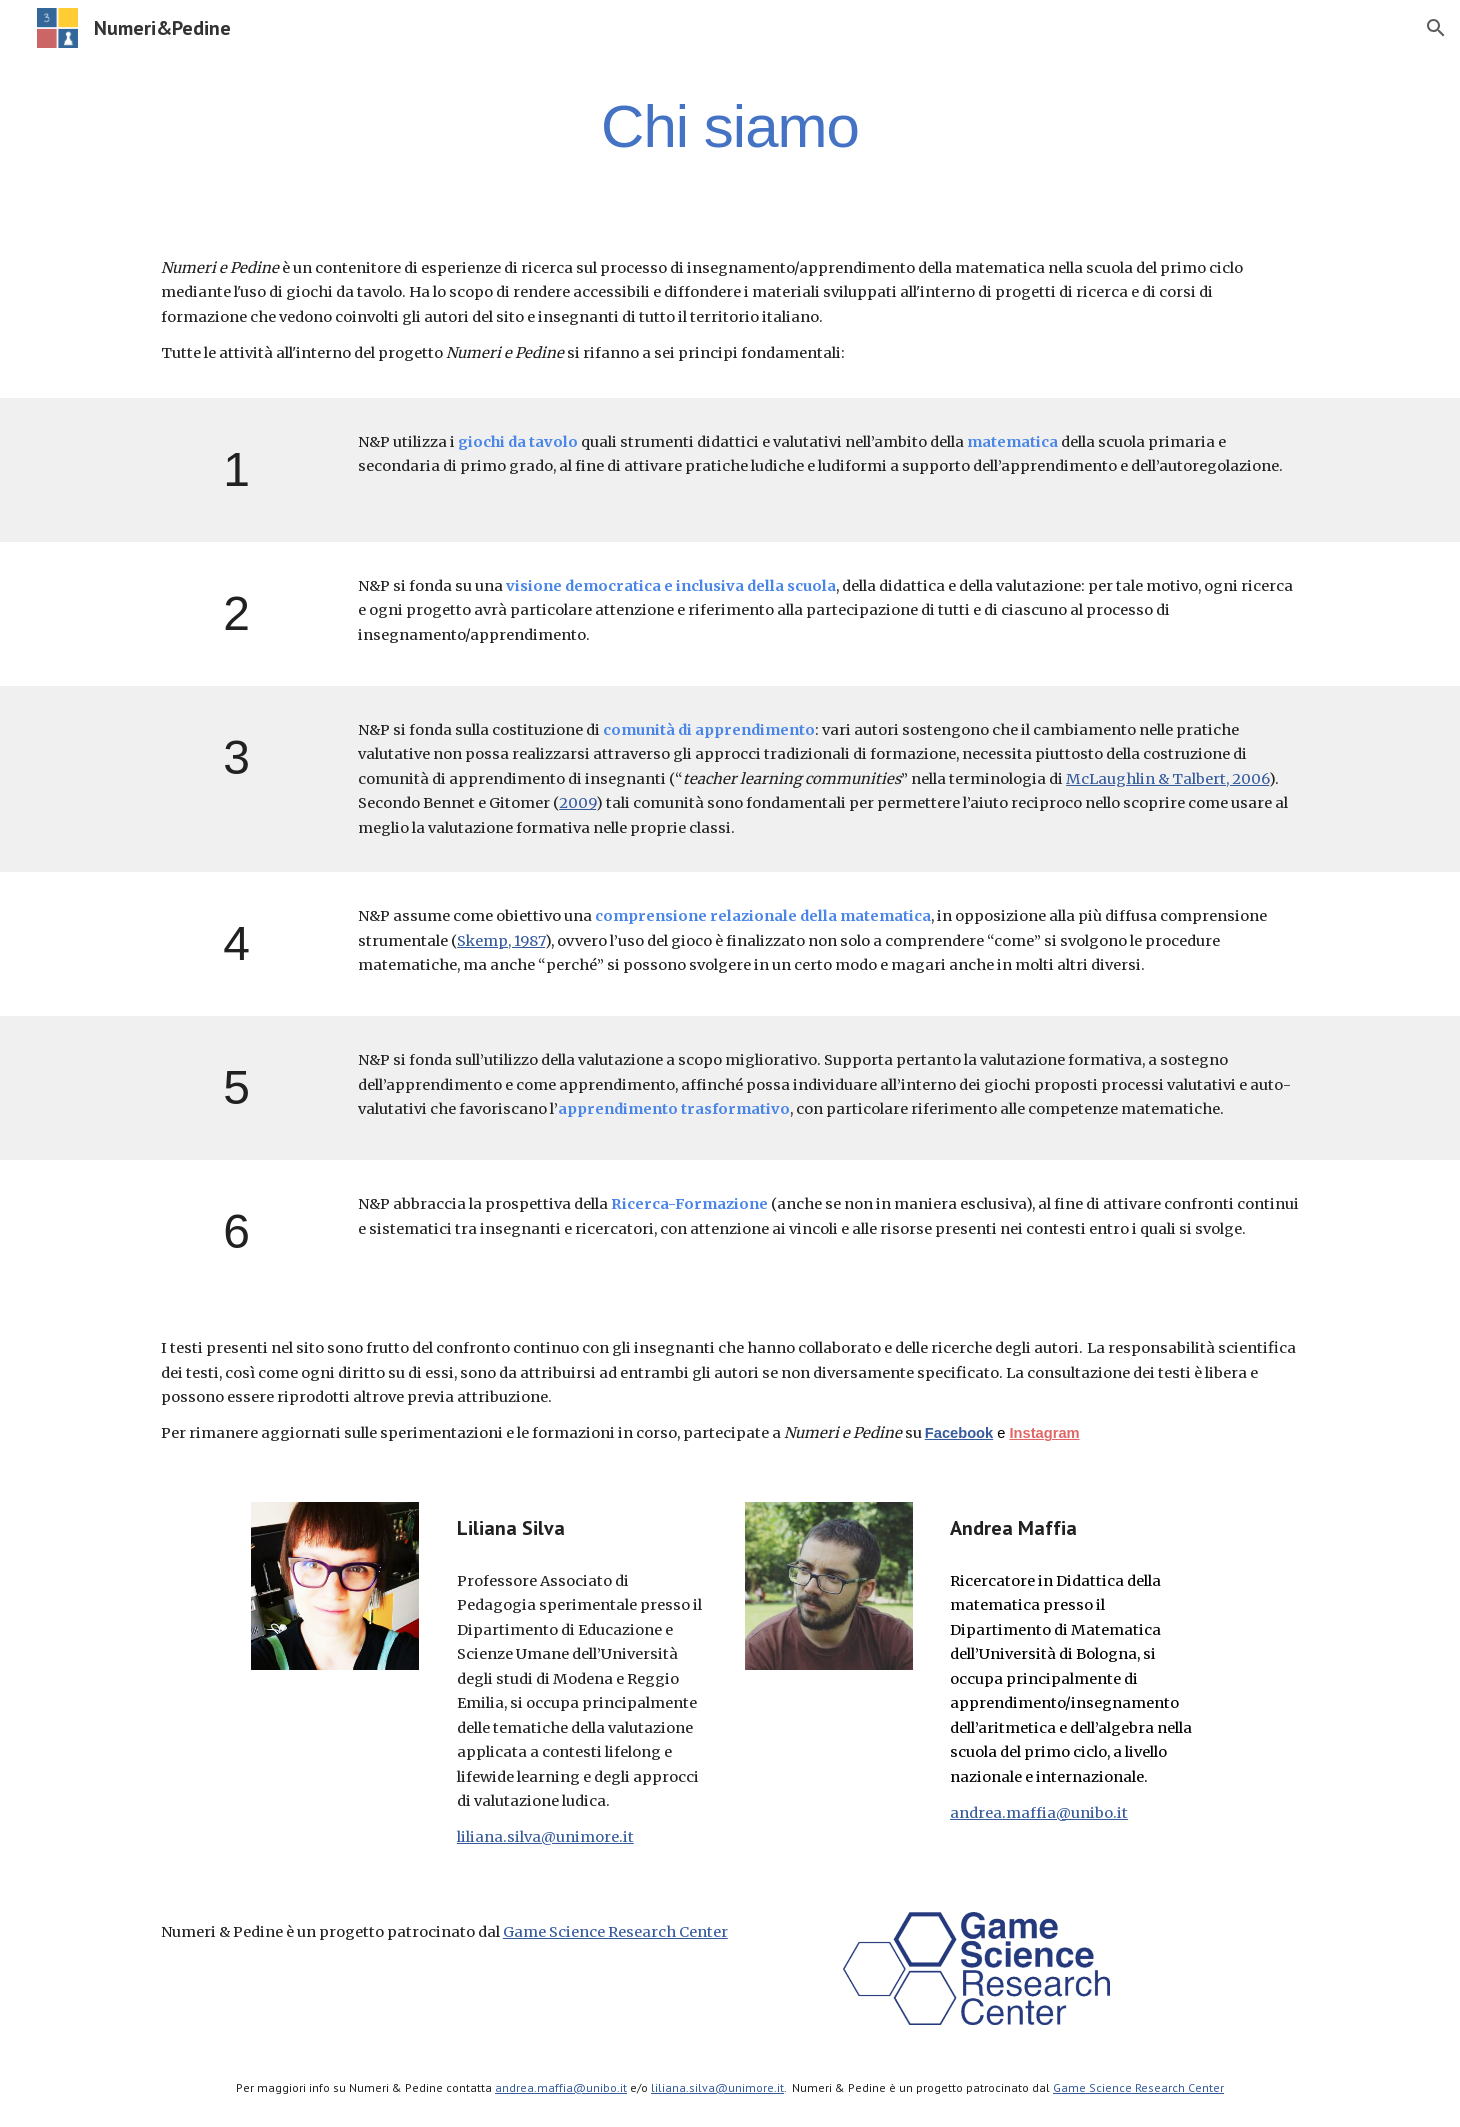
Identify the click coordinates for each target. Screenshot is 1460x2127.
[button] (1436, 28)
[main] (730, 126)
